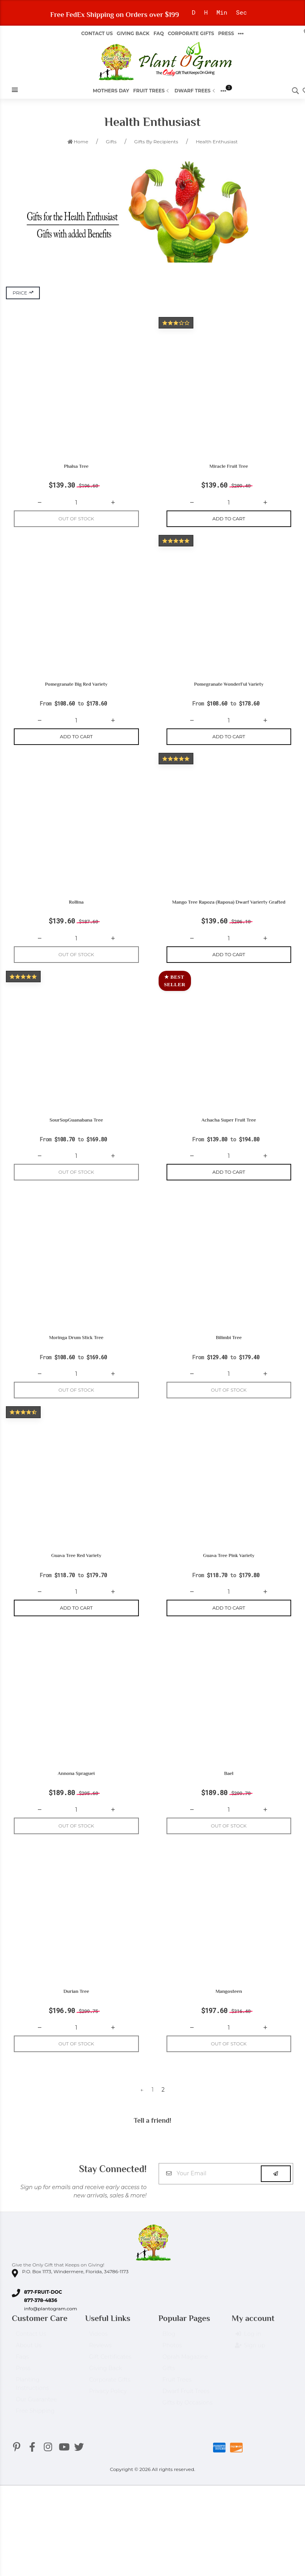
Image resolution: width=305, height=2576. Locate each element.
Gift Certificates (110, 2374)
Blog (169, 2351)
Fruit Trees (151, 91)
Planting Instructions (32, 2401)
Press (226, 33)
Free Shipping (35, 2428)
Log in (248, 2352)
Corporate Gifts (191, 33)
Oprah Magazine (185, 2374)
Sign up (250, 2364)
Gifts (169, 2386)
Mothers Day (111, 91)
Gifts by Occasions (188, 2420)
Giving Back (133, 33)
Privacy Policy (108, 2409)
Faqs (22, 2374)
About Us (28, 2363)
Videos (98, 2351)
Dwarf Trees (195, 91)
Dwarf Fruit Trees (186, 2409)
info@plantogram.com (50, 2323)
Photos (172, 2363)
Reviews (100, 2363)
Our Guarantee (36, 2417)
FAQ (158, 33)
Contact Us (97, 33)
